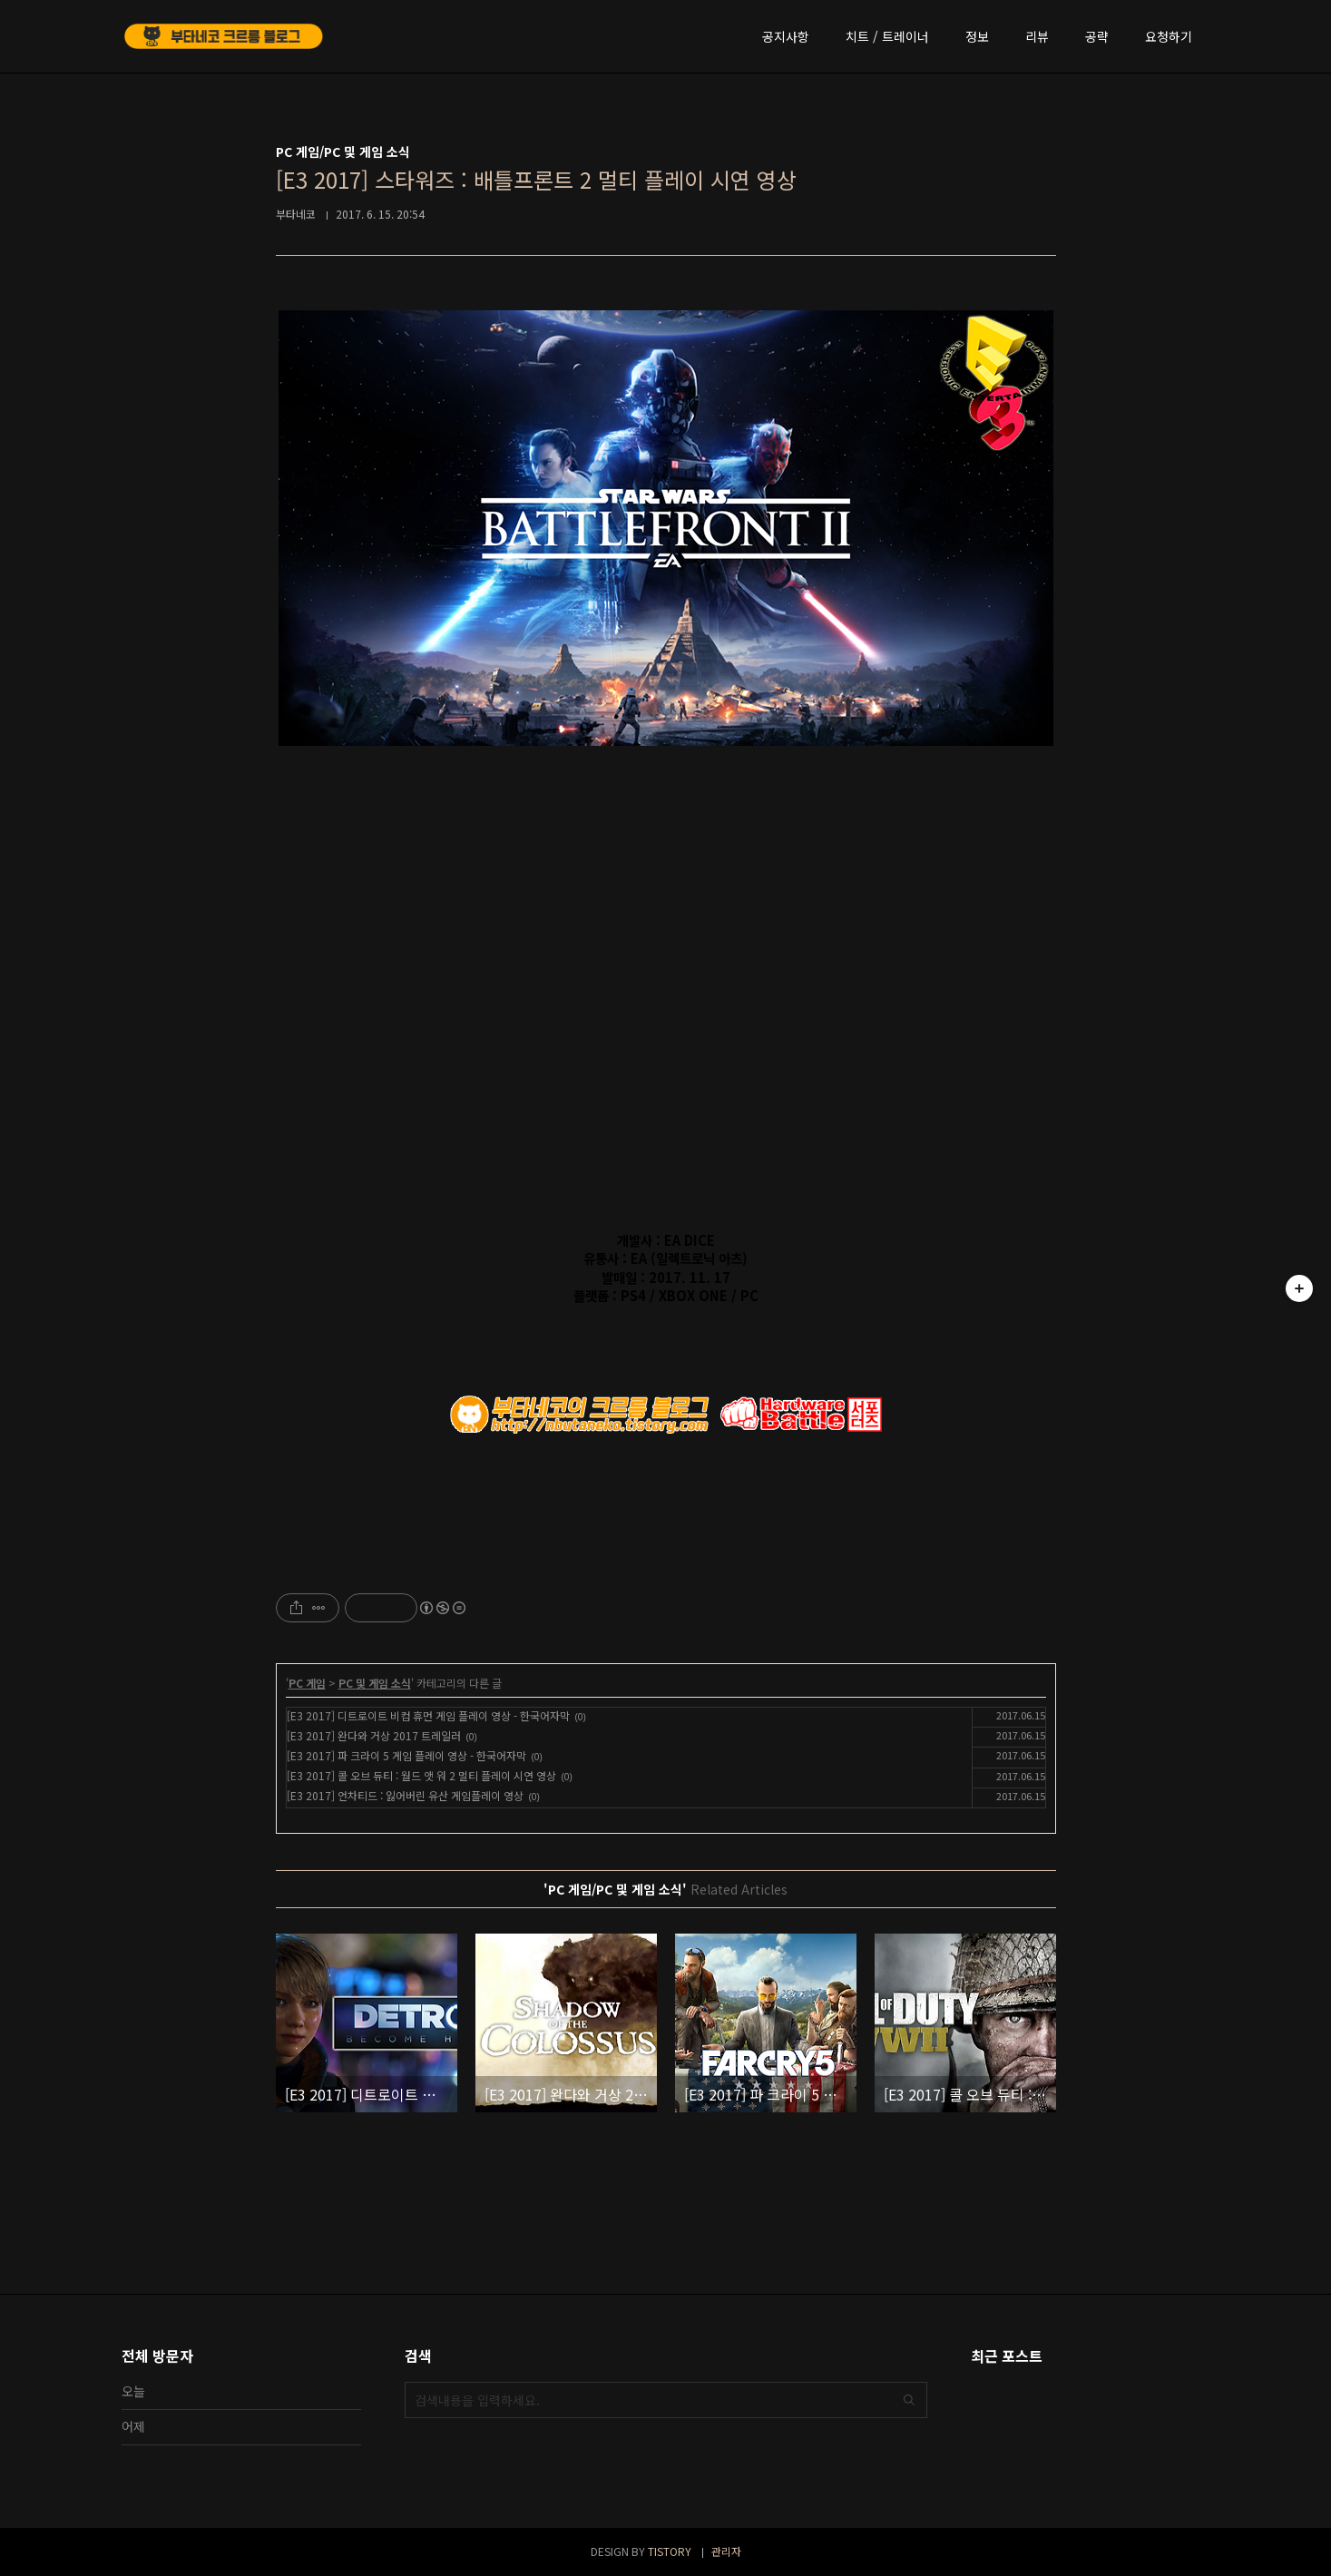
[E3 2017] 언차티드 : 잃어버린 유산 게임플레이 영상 (405, 1795)
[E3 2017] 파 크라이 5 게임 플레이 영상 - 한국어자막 (406, 1755)
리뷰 (1037, 36)
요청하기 (1168, 36)
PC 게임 (307, 1682)
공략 (1097, 36)
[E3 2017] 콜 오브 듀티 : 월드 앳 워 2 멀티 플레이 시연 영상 (421, 1775)
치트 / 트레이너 (887, 36)
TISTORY (669, 2551)
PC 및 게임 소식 (374, 1682)
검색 (909, 2400)
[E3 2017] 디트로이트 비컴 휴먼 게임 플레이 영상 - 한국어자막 (428, 1715)
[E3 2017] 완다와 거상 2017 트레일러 (374, 1735)
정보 (977, 36)
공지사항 (785, 36)
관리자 (726, 2551)
